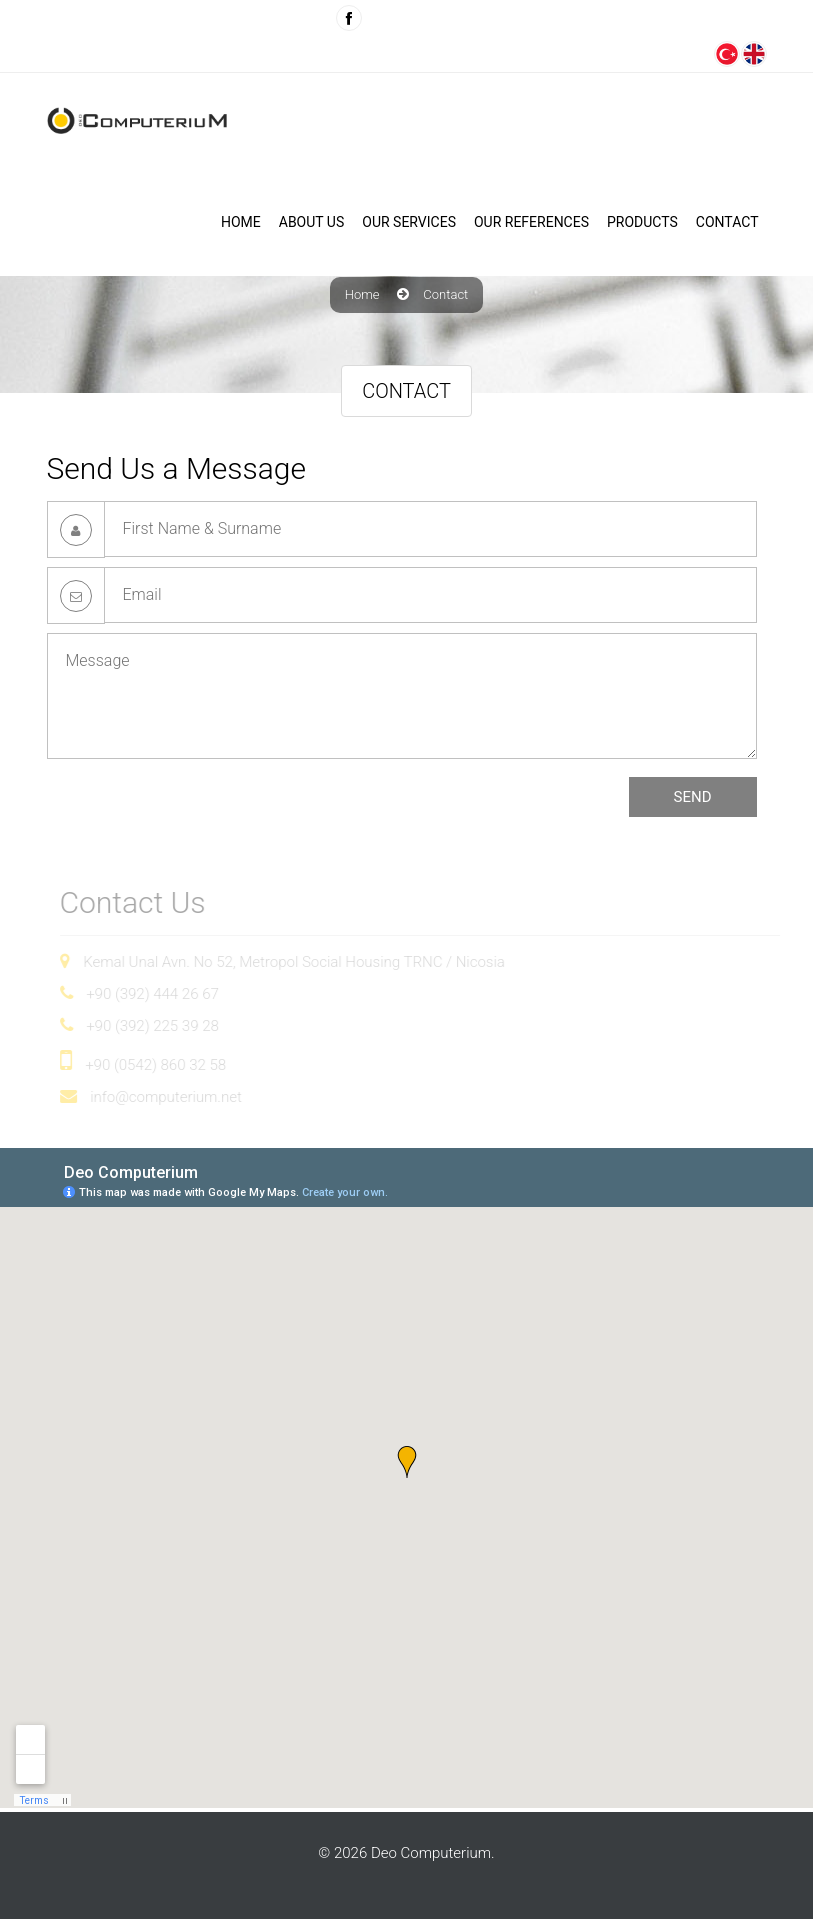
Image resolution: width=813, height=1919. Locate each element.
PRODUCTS (642, 222)
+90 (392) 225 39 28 (156, 1026)
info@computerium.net (170, 1097)
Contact (445, 295)
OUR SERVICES (409, 222)
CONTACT (727, 222)
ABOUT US (312, 222)
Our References (531, 222)
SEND (693, 797)
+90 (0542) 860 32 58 (159, 1065)
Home (241, 222)
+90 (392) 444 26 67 (156, 994)
